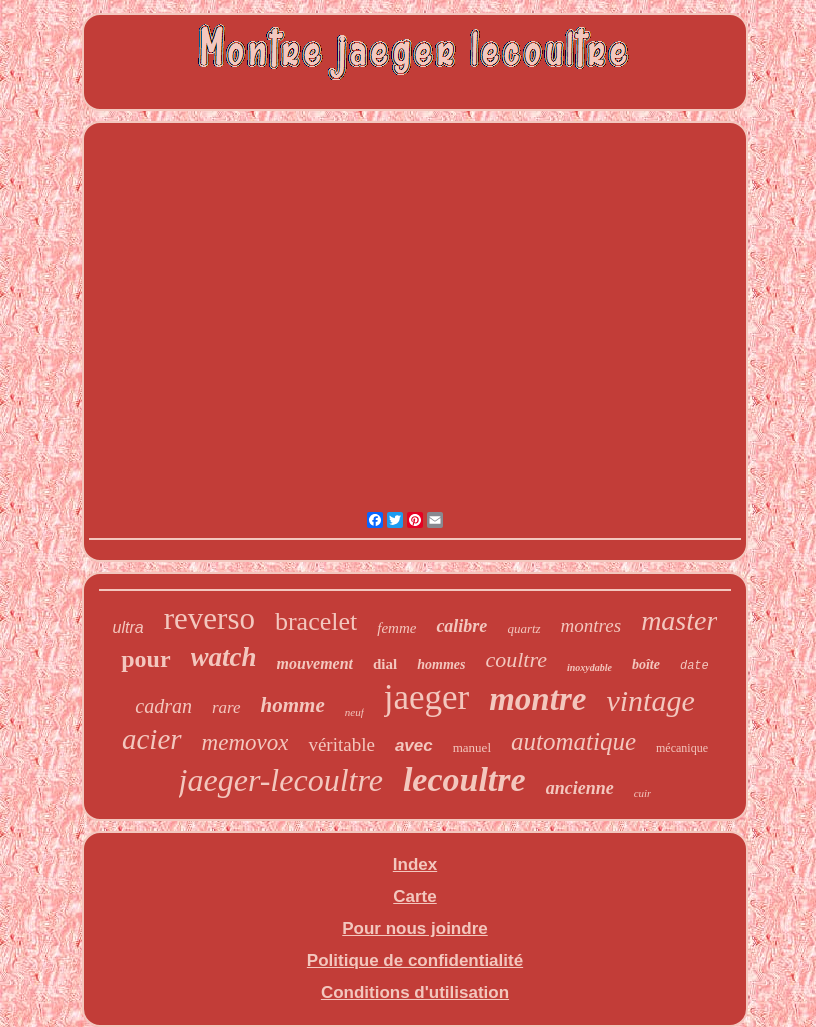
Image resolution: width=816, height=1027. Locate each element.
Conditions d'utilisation (415, 992)
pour (145, 659)
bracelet (316, 621)
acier (152, 739)
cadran (163, 706)
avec (414, 745)
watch (224, 657)
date (694, 666)
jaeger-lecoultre (281, 780)
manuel (472, 747)
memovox (245, 742)
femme (396, 628)
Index (415, 864)
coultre (516, 659)
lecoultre (464, 779)
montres (591, 625)
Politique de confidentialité (415, 960)
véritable (341, 744)
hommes (441, 664)
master (679, 620)
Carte (414, 896)
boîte (646, 664)
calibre (461, 626)
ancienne (580, 788)
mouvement (315, 663)
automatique (573, 741)
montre (537, 699)
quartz (523, 628)
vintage (650, 700)
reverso (209, 618)
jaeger (426, 697)
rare (226, 707)
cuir (643, 793)
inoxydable (589, 667)
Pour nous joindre (414, 928)
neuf (354, 712)
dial (385, 664)
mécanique (682, 748)
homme (293, 705)
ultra (128, 627)
